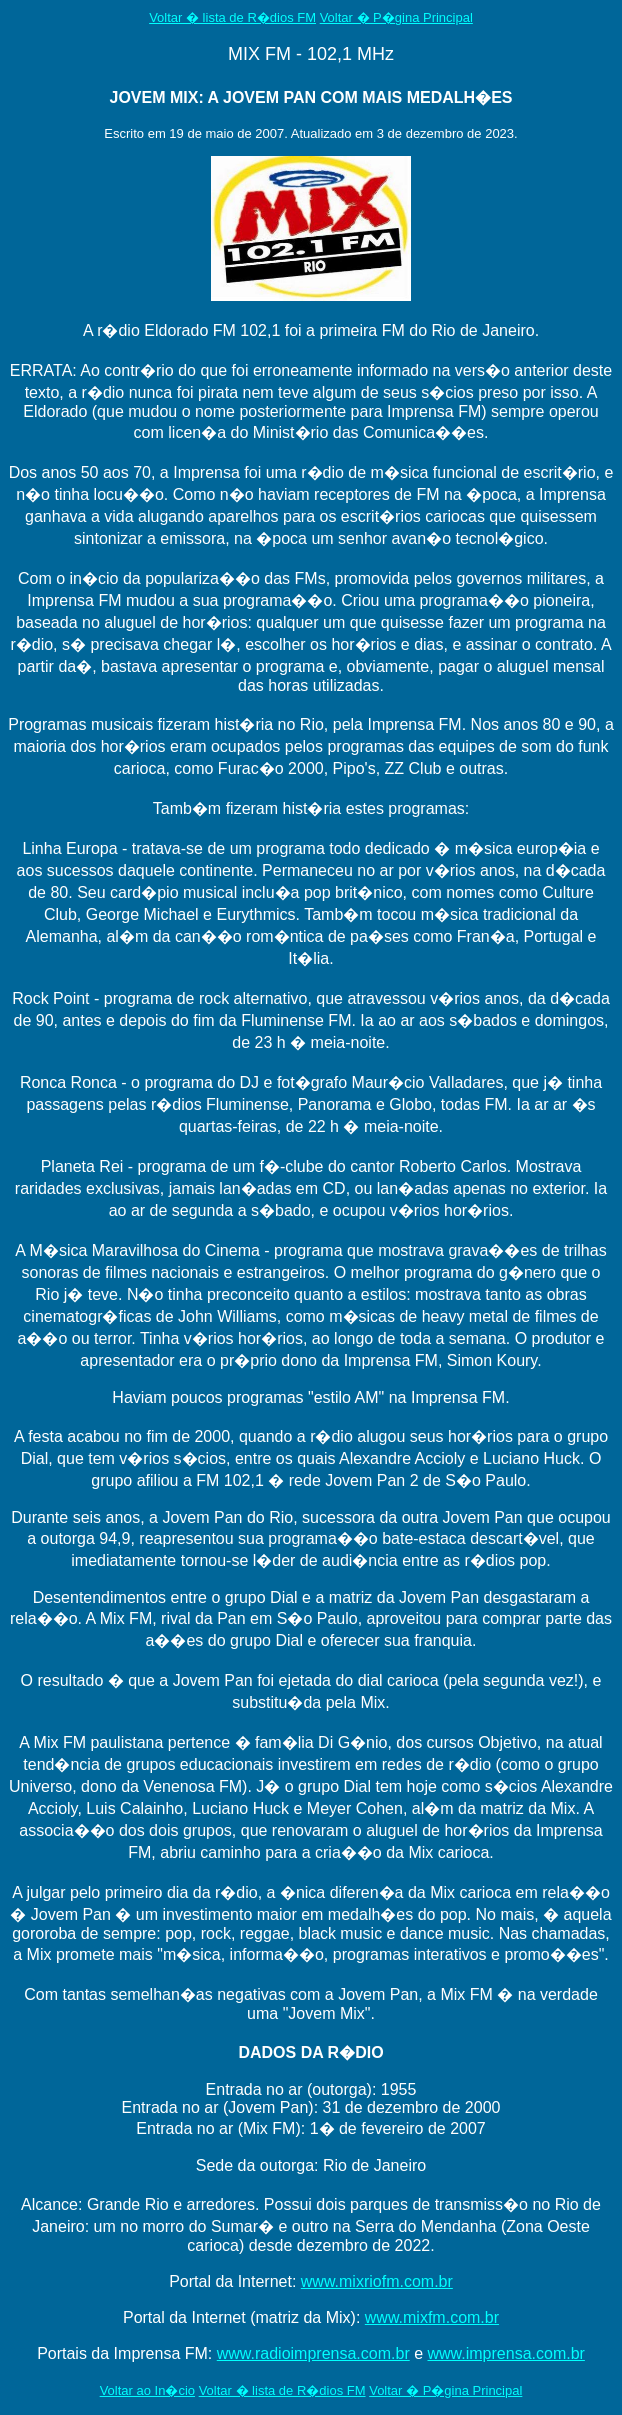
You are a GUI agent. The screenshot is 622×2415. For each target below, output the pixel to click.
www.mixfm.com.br (432, 2317)
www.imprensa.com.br (506, 2353)
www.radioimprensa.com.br (313, 2353)
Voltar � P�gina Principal (396, 17)
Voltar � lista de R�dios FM (232, 17)
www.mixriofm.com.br (377, 2281)
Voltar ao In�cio (147, 2390)
